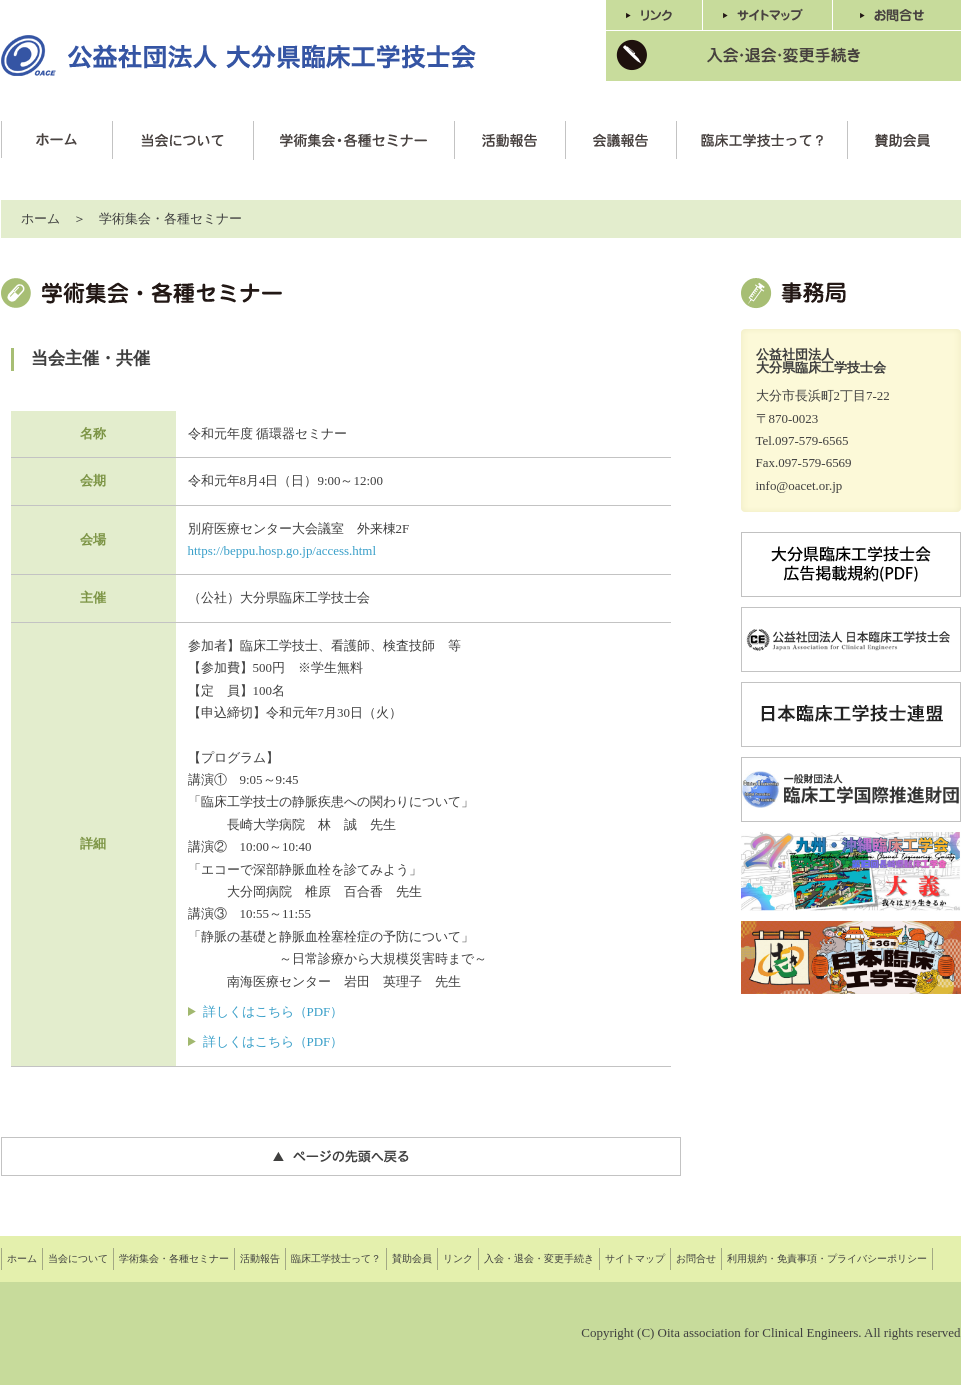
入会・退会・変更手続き (539, 1258)
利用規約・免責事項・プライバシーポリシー (827, 1258)
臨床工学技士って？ (336, 1258)
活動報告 (260, 1258)
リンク (458, 1258)
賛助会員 (412, 1258)
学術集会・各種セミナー (174, 1258)
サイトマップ (635, 1258)
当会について (78, 1258)
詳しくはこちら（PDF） (273, 1011)
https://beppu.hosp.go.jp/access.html (282, 550)
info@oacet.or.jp (799, 485)
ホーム (40, 218)
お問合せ (696, 1258)
